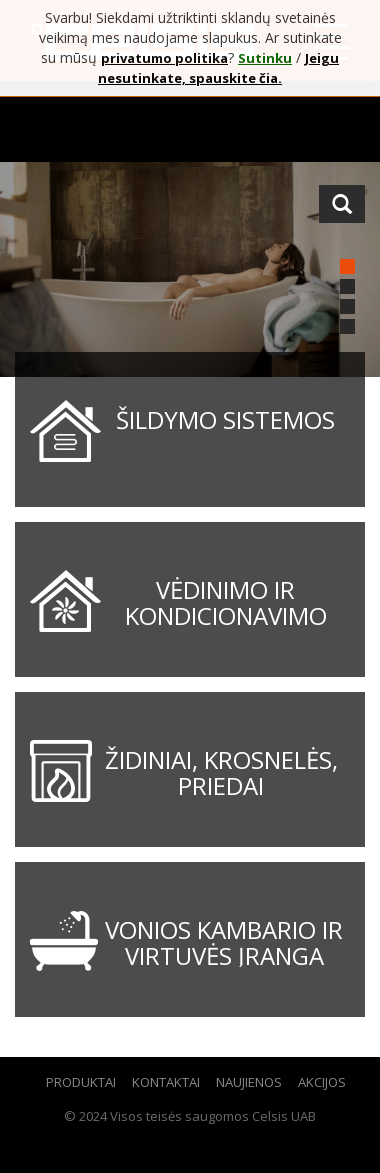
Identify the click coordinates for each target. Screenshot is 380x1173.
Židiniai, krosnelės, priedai (221, 772)
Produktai (81, 1082)
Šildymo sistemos (225, 419)
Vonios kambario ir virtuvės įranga (224, 942)
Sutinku (265, 58)
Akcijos (322, 1082)
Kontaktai (166, 1082)
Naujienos (249, 1082)
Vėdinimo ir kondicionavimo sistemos (226, 616)
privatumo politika (164, 58)
